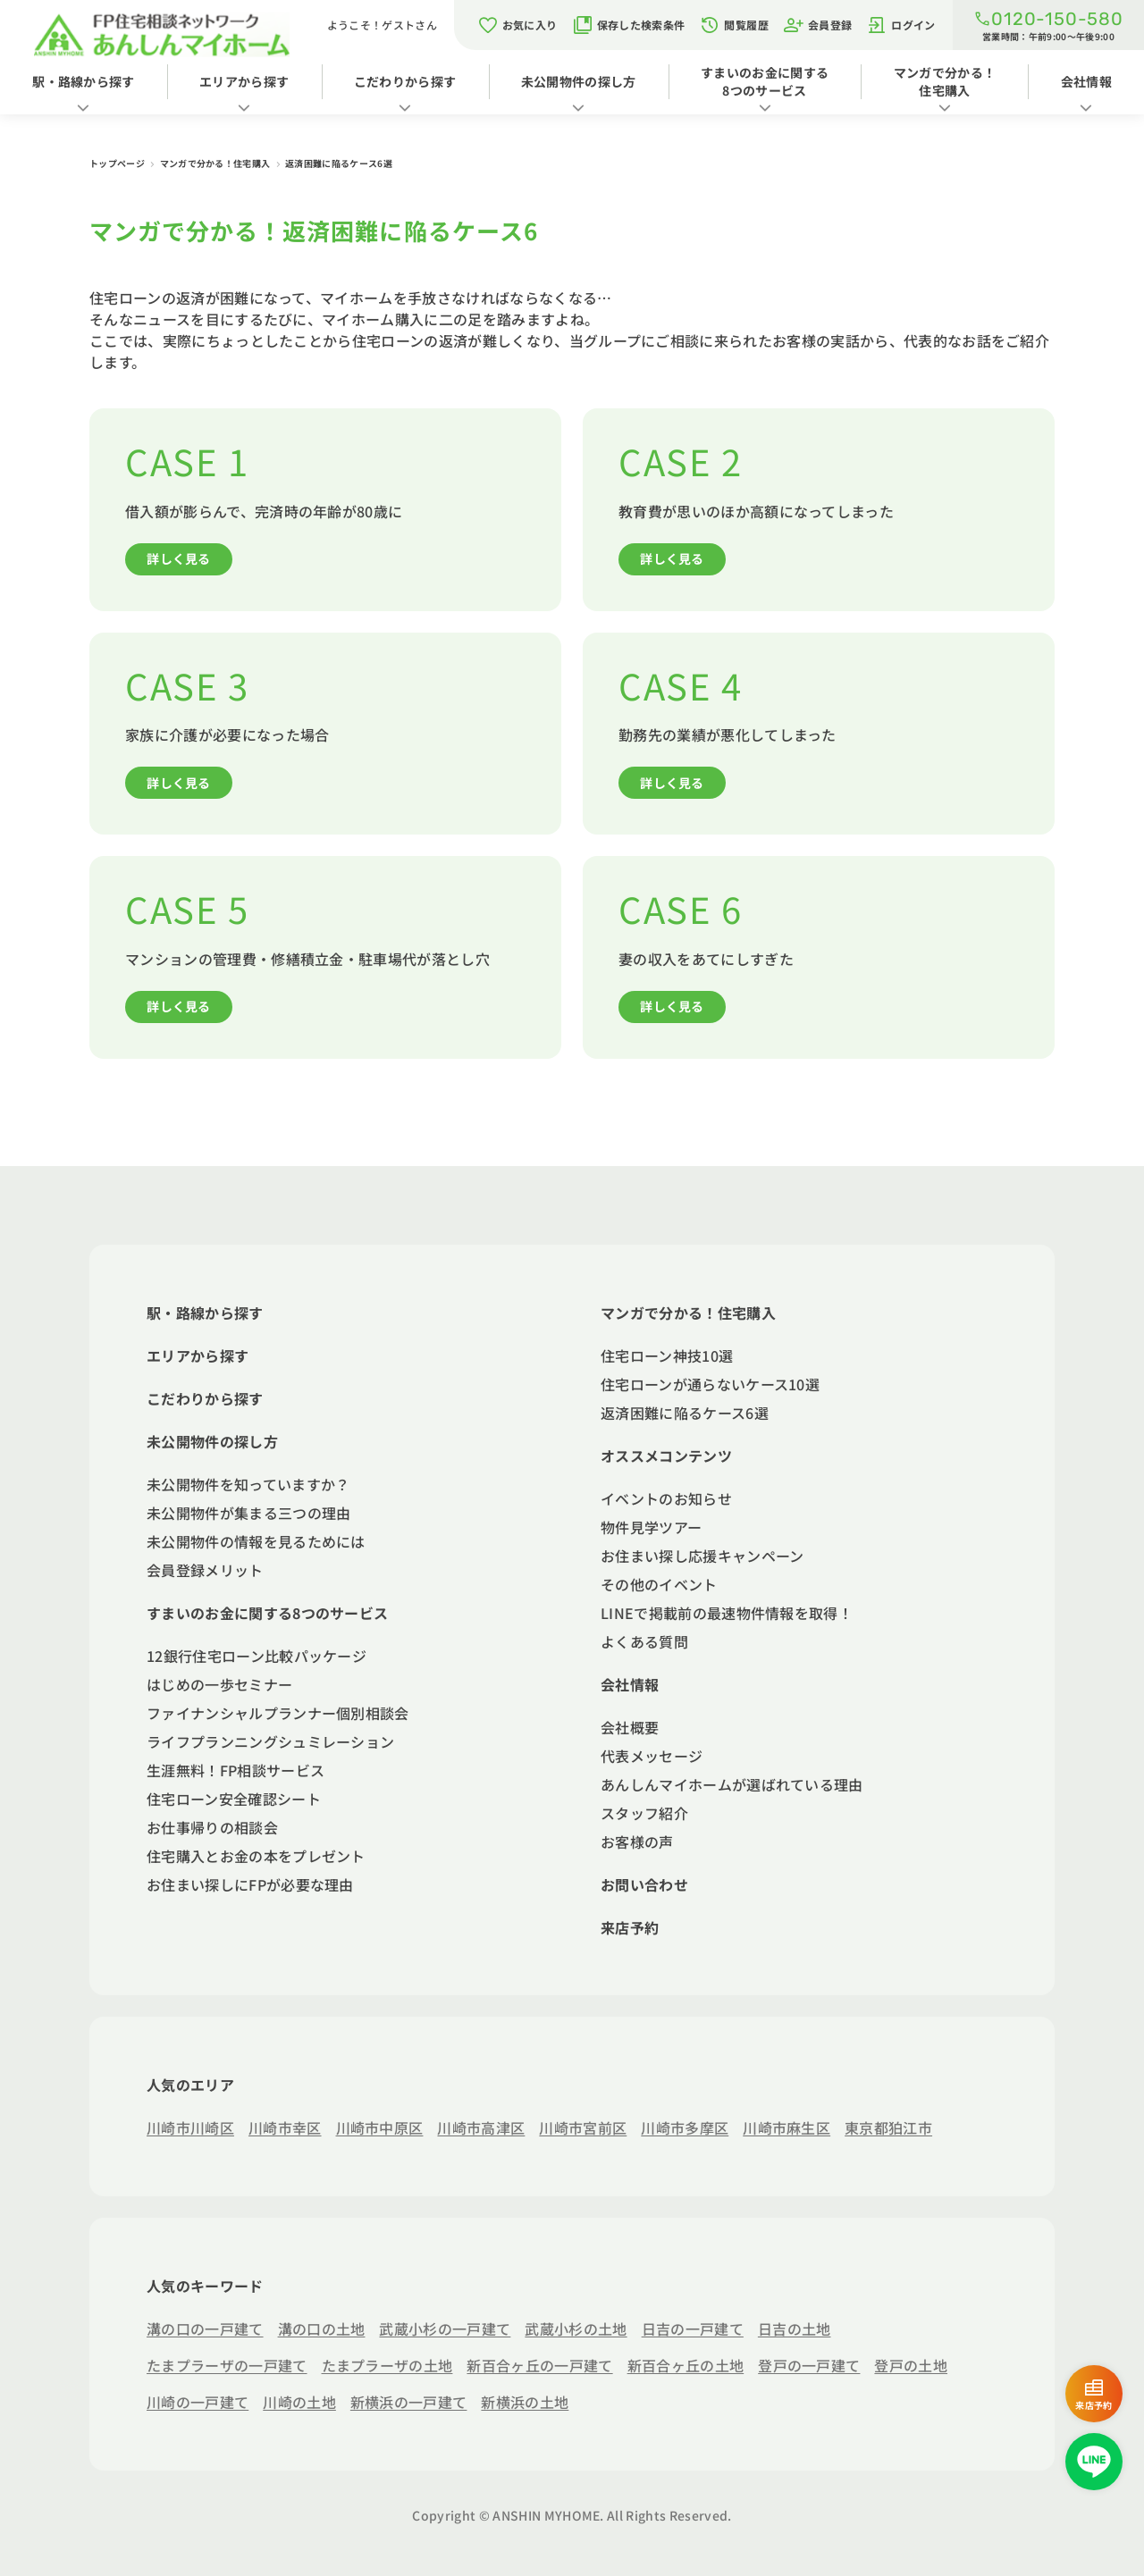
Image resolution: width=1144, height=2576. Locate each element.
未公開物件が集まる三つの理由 (248, 1512)
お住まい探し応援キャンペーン (702, 1555)
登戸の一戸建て (809, 2365)
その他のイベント (659, 1584)
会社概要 (630, 1727)
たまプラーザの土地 (387, 2365)
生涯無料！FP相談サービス (235, 1770)
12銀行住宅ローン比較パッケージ (256, 1655)
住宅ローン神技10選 (667, 1355)
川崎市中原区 (380, 2127)
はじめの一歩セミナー (219, 1684)
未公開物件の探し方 (578, 81)
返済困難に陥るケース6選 (685, 1412)
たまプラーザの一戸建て (227, 2365)
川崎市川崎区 (190, 2127)
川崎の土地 (299, 2401)
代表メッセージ (651, 1755)
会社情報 (630, 1684)
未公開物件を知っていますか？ (248, 1484)
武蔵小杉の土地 (576, 2328)
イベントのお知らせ (666, 1498)
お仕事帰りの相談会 (212, 1827)
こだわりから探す (405, 81)
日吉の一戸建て (693, 2328)
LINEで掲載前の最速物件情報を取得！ (727, 1613)
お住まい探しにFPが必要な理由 (250, 1884)
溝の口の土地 (322, 2328)
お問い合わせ (644, 1884)
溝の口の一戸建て (205, 2328)
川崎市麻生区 (786, 2127)
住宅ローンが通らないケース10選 (710, 1384)
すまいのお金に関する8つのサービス (765, 81)
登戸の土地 (910, 2365)
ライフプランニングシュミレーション (270, 1741)
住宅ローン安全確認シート (234, 1798)
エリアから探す (244, 81)
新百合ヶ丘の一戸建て (539, 2365)
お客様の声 (637, 1841)
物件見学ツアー (651, 1527)
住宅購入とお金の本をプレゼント (256, 1856)
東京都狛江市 (888, 2127)
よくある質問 (644, 1641)
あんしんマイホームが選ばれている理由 (732, 1784)
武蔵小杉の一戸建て (444, 2328)
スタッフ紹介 (644, 1813)
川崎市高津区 (481, 2127)
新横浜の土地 (524, 2401)
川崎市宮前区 (583, 2127)
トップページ (118, 163)
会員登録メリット (205, 1570)
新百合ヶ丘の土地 (685, 2365)
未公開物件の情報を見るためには (256, 1541)
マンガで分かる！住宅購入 (945, 81)
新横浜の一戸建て (408, 2401)
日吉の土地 (794, 2328)
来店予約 (630, 1927)
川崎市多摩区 (684, 2127)
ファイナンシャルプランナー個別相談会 (278, 1713)
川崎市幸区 (285, 2127)
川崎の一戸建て (197, 2401)
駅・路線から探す (83, 81)
